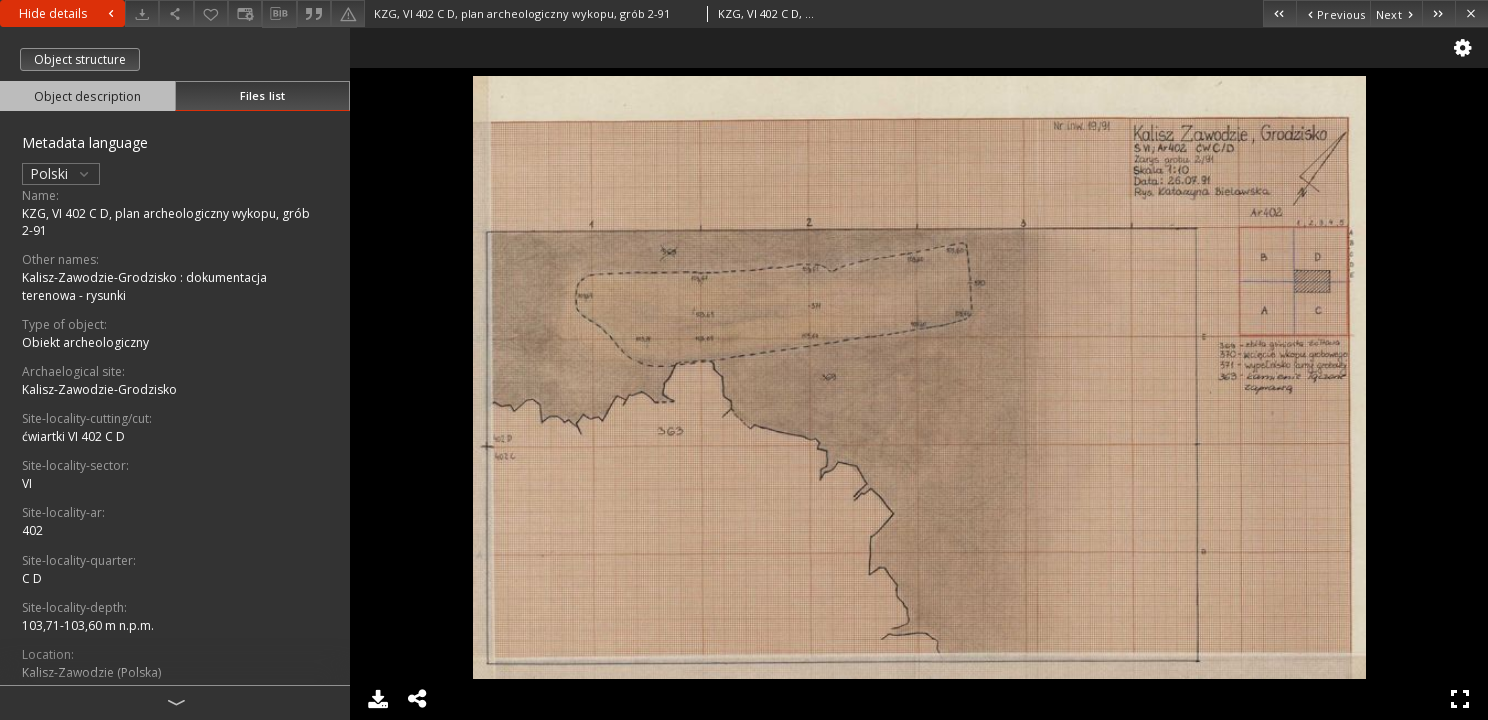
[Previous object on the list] (1333, 13)
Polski (61, 173)
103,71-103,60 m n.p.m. (88, 625)
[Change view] (245, 13)
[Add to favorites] (211, 13)
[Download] (142, 13)
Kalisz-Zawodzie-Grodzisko (99, 389)
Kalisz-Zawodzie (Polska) (91, 672)
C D (32, 578)
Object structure (80, 59)
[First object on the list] (1279, 13)
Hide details (69, 13)
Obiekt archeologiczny (85, 342)
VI (27, 483)
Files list (262, 95)
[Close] (1471, 13)
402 (32, 530)
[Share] (176, 13)
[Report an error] (348, 13)
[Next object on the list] (1396, 13)
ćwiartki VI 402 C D (73, 436)
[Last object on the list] (1438, 13)
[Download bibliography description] (279, 14)
